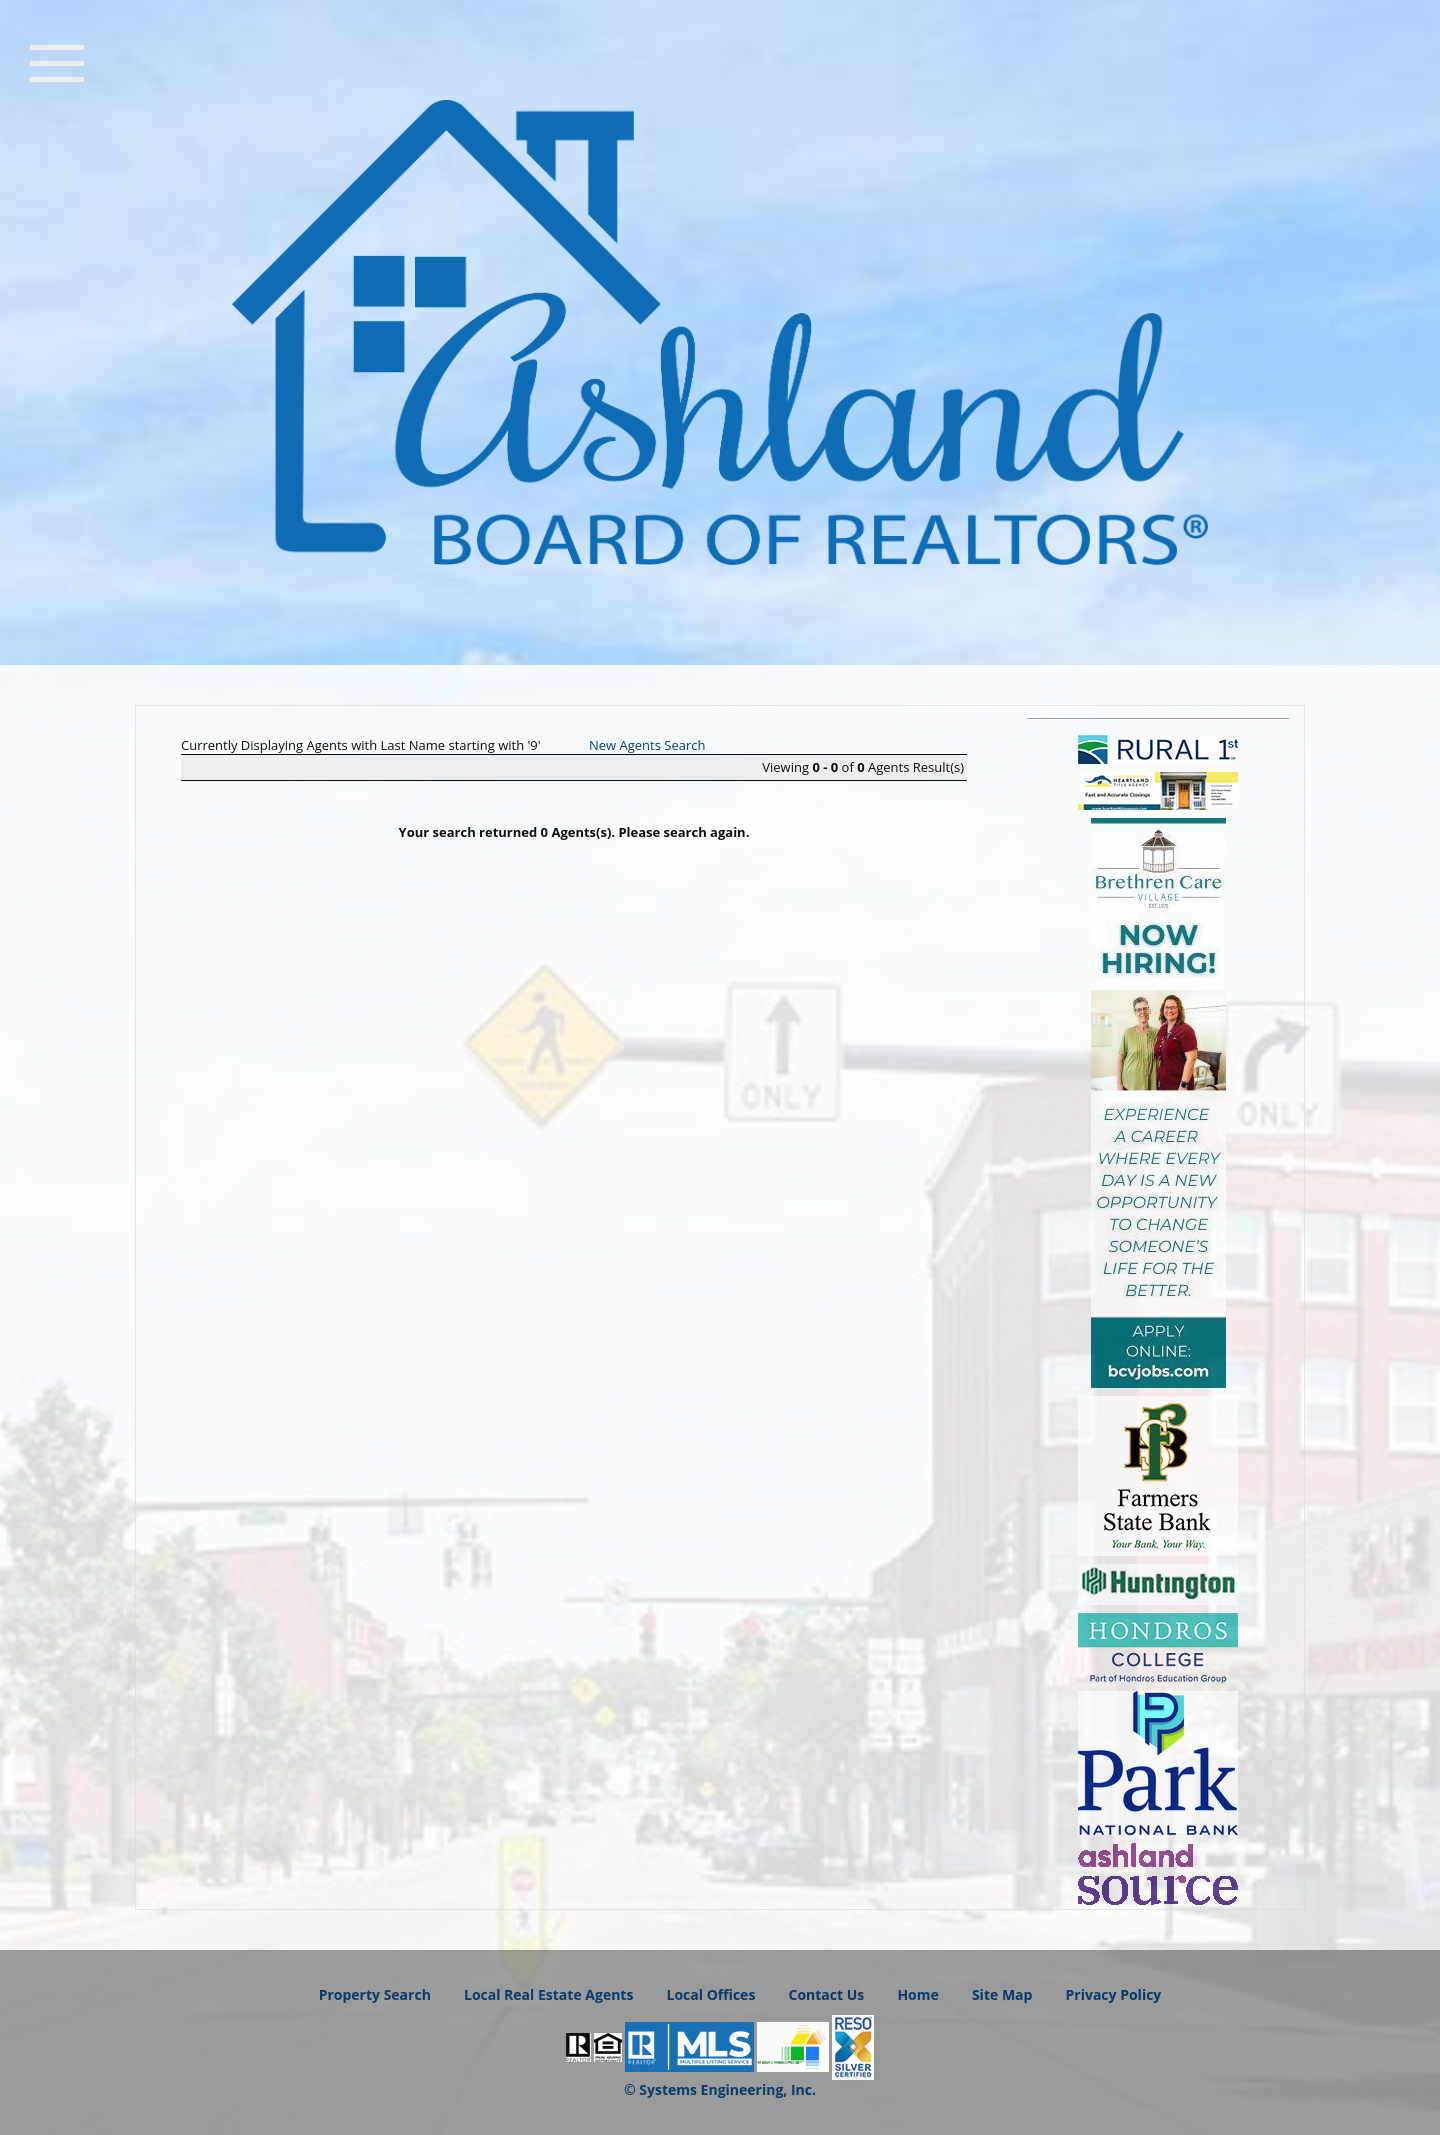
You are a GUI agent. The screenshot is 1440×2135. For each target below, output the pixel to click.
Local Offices (711, 1994)
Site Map (1002, 1994)
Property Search (375, 1994)
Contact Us (826, 1994)
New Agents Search (647, 745)
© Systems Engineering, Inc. (720, 2089)
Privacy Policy (1114, 1994)
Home (917, 1994)
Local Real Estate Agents (548, 1994)
